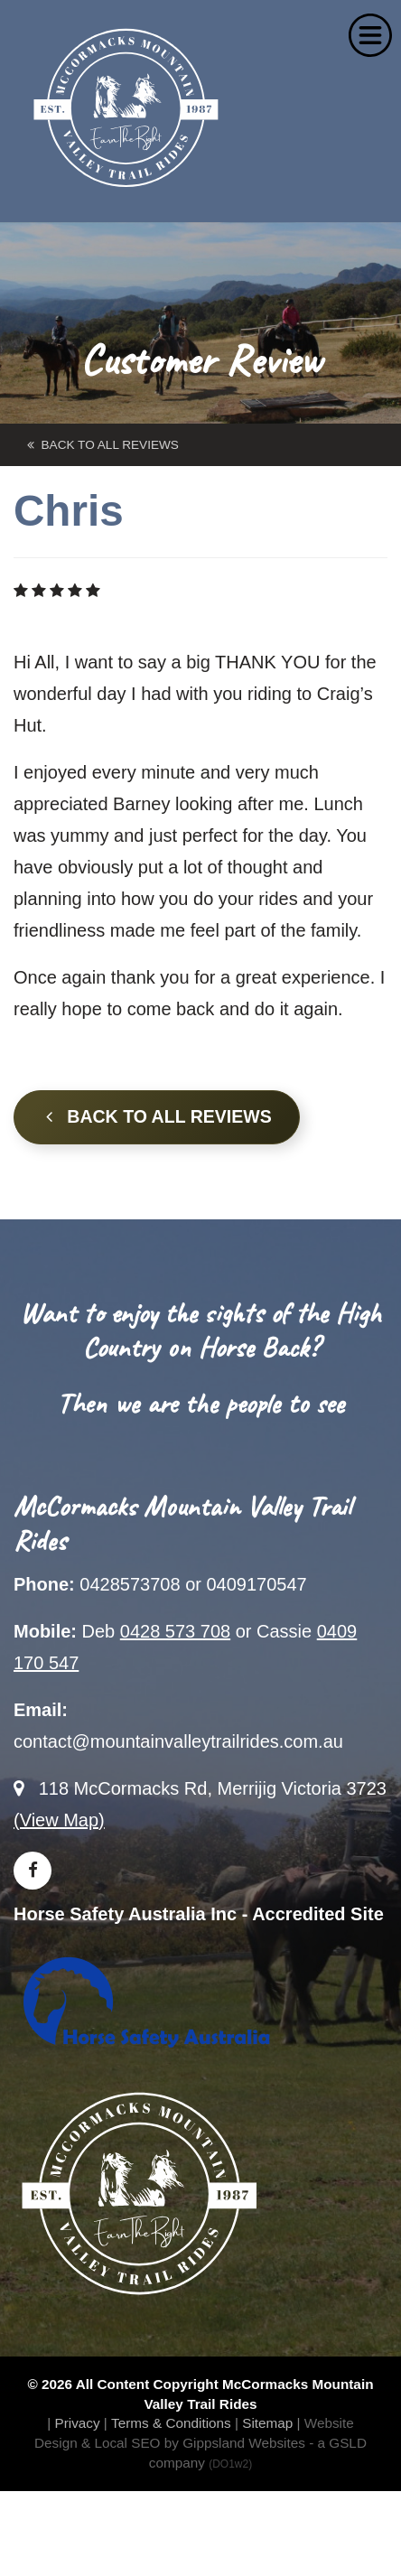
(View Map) (59, 1820)
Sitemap (267, 2423)
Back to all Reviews (159, 1116)
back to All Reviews (103, 445)
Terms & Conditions (171, 2423)
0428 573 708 (175, 1631)
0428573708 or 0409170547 (192, 1584)
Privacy (76, 2423)
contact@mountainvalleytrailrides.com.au (178, 1741)
